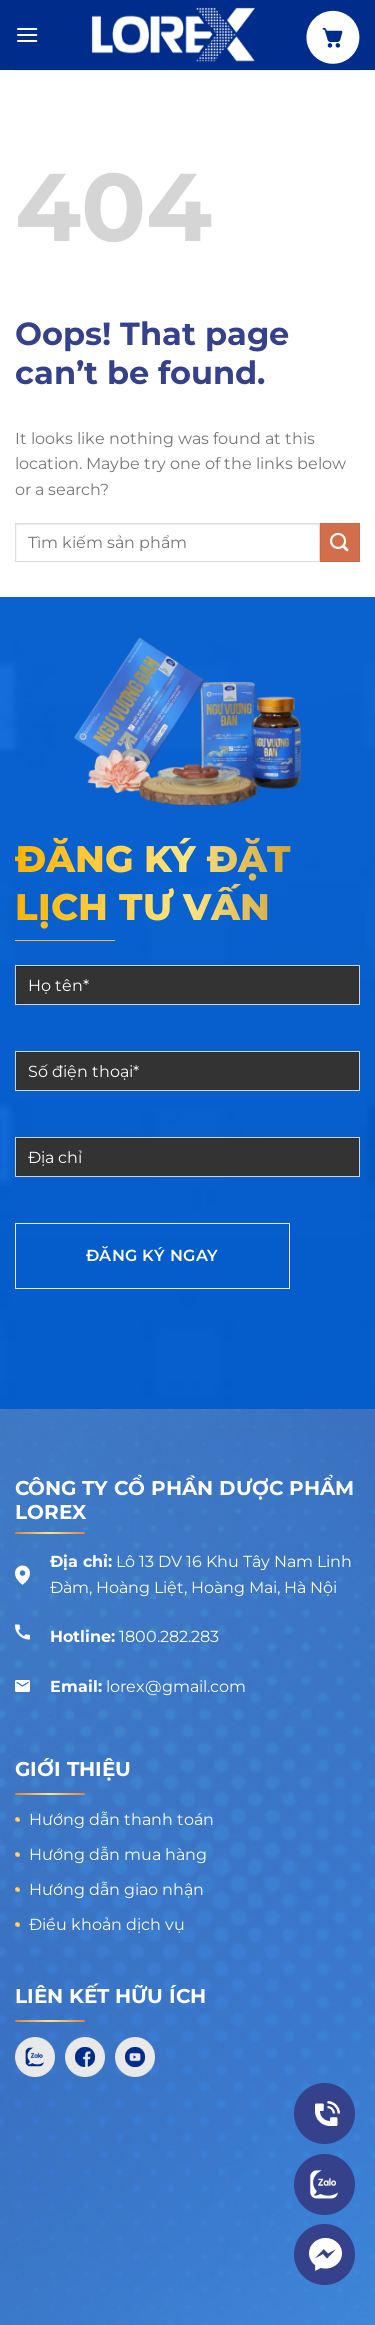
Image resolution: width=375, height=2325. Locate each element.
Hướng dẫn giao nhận (116, 1889)
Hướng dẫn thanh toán (121, 1819)
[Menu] (27, 34)
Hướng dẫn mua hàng (118, 1854)
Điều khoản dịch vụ (107, 1924)
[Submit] (340, 542)
